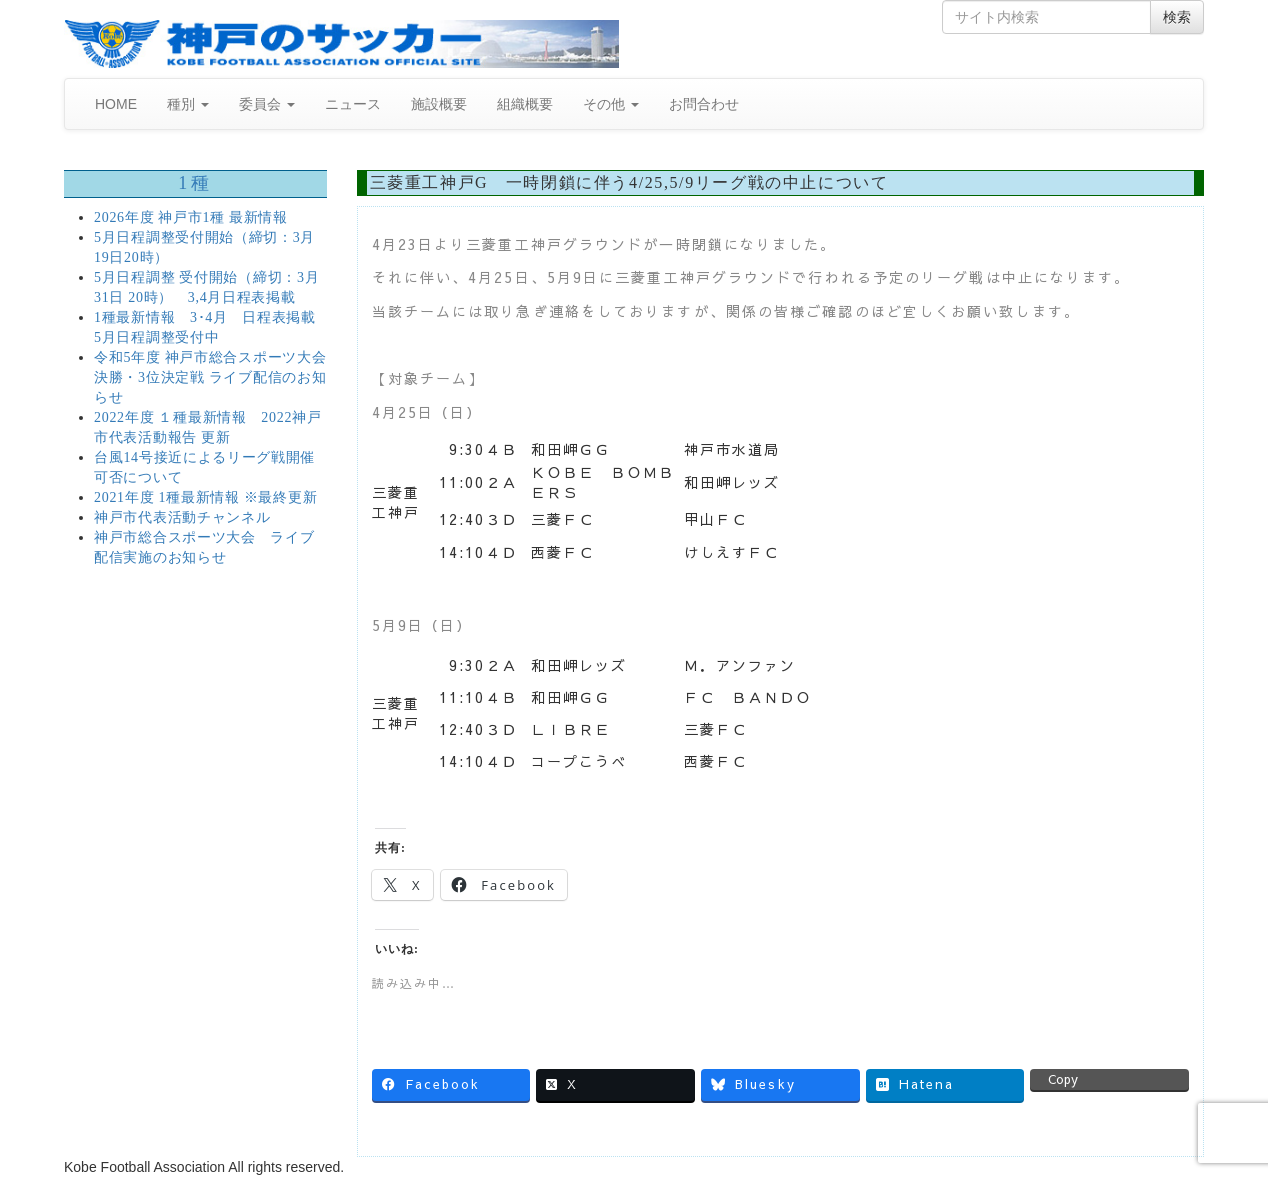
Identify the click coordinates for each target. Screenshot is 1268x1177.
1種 (195, 183)
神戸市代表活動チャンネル (182, 517)
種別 (188, 104)
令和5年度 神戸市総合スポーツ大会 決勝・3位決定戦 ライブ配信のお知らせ (210, 377)
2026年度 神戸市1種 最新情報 (191, 217)
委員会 (267, 104)
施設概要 (439, 104)
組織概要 (525, 104)
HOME (116, 104)
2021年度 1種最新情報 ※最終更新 (205, 497)
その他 (611, 104)
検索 (1177, 17)
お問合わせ (704, 104)
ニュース (353, 104)
